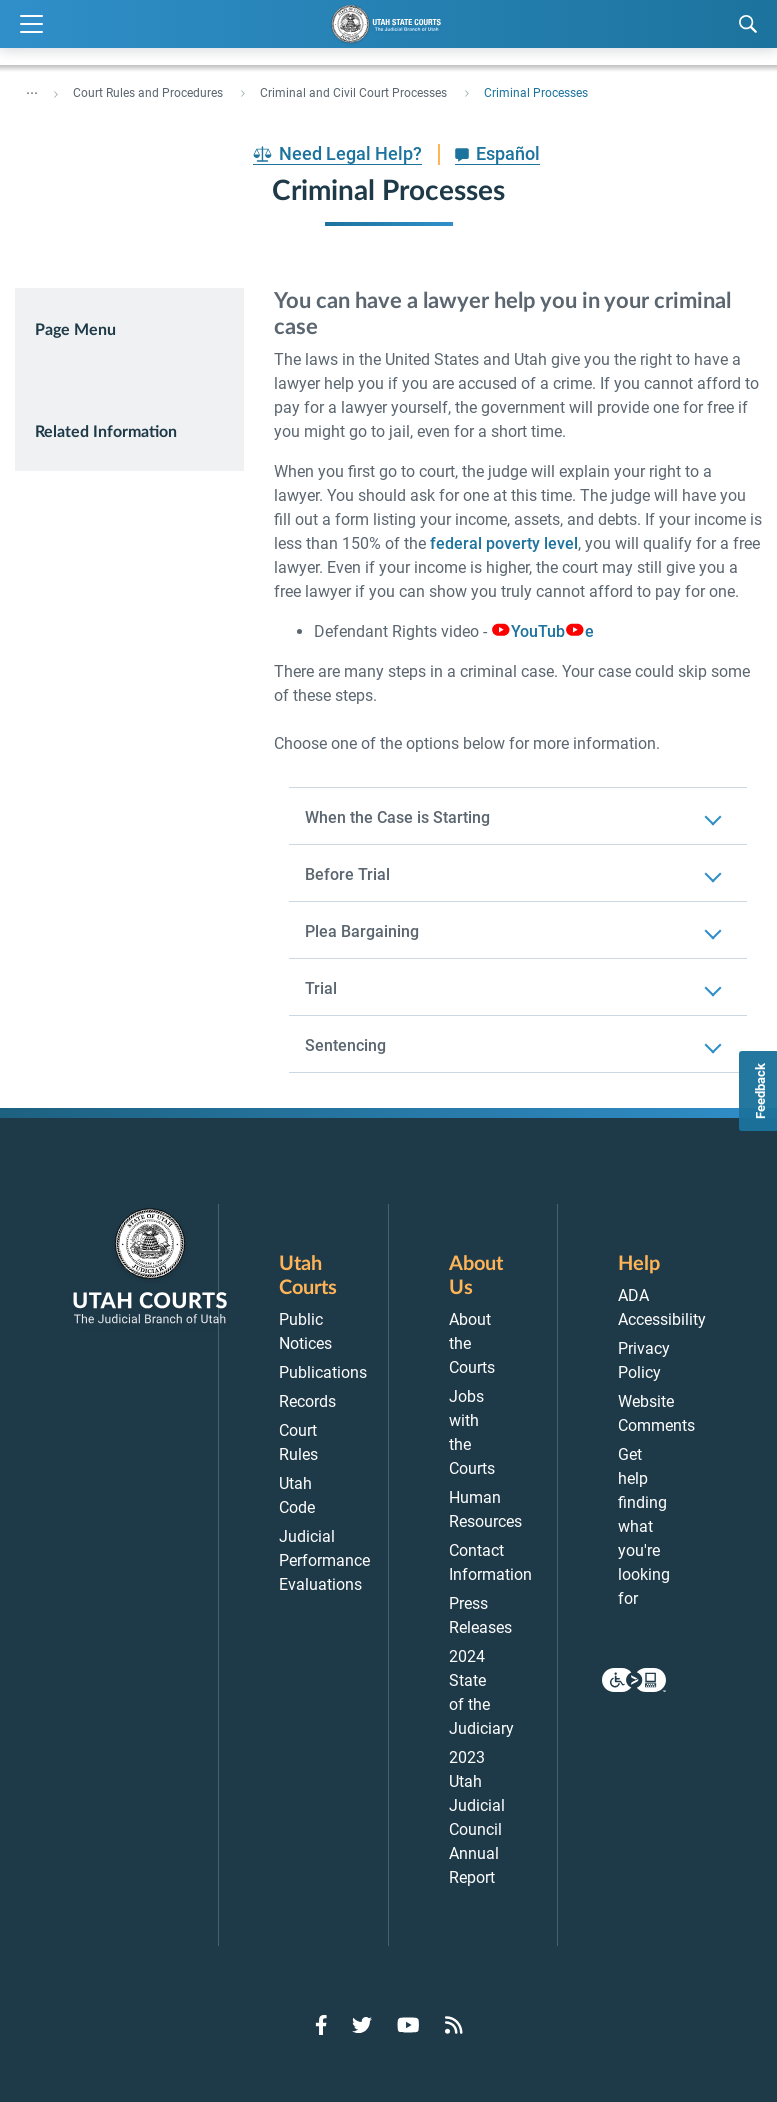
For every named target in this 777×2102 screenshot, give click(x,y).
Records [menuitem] (307, 1401)
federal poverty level (504, 543)
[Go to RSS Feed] (454, 2025)
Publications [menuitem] (323, 1372)
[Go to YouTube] (408, 2025)
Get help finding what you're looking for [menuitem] (644, 1526)
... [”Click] (32, 89)
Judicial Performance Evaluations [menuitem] (324, 1560)
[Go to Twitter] (362, 2025)
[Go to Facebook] (321, 2025)
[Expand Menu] (31, 24)
